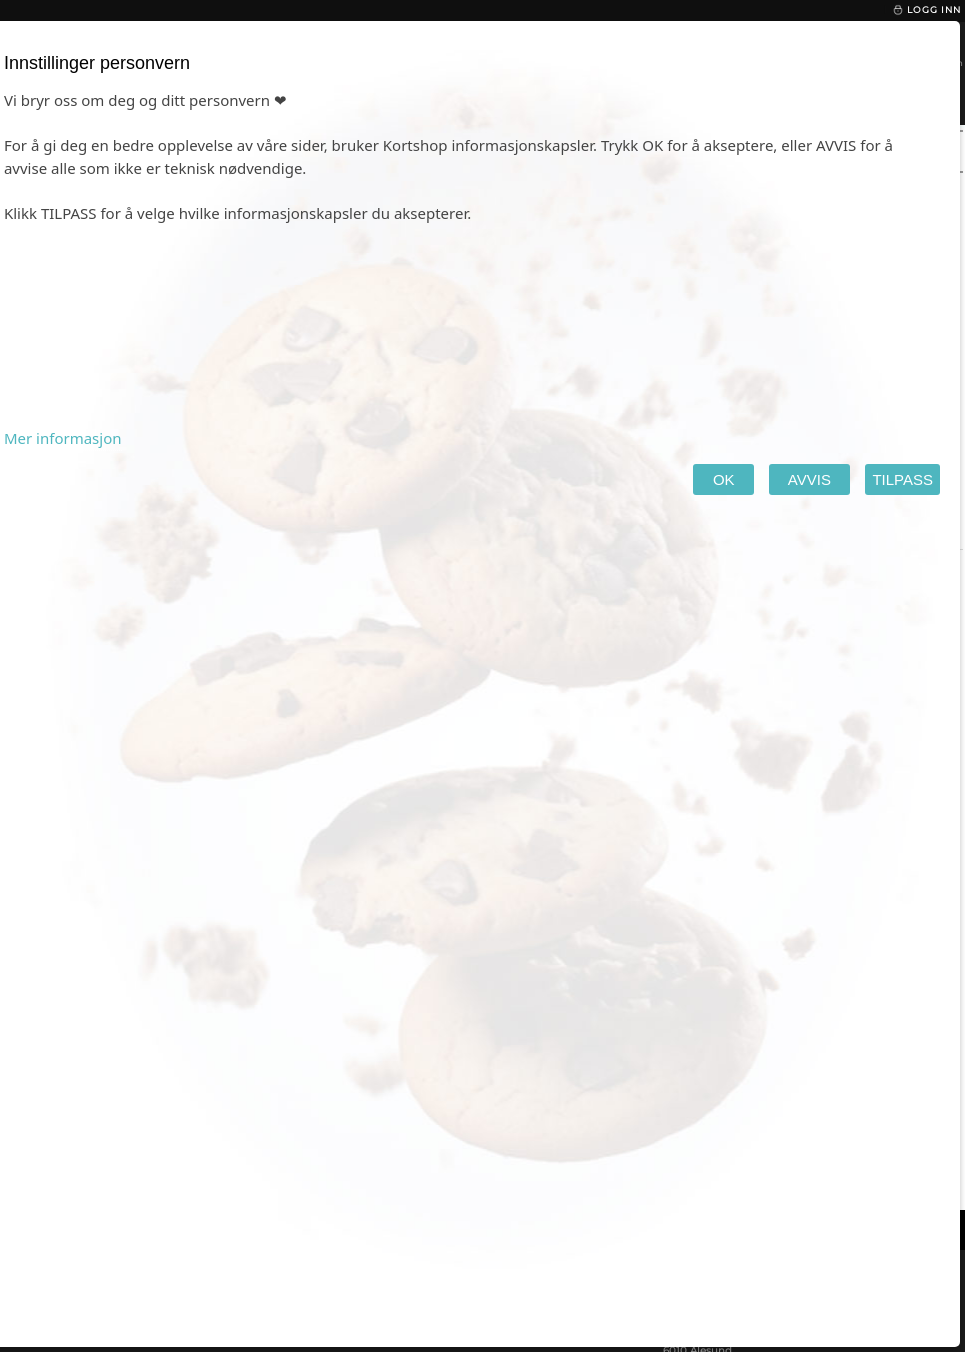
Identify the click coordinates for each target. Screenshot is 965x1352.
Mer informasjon (63, 438)
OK (723, 479)
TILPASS (902, 479)
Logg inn (926, 10)
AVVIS (809, 479)
